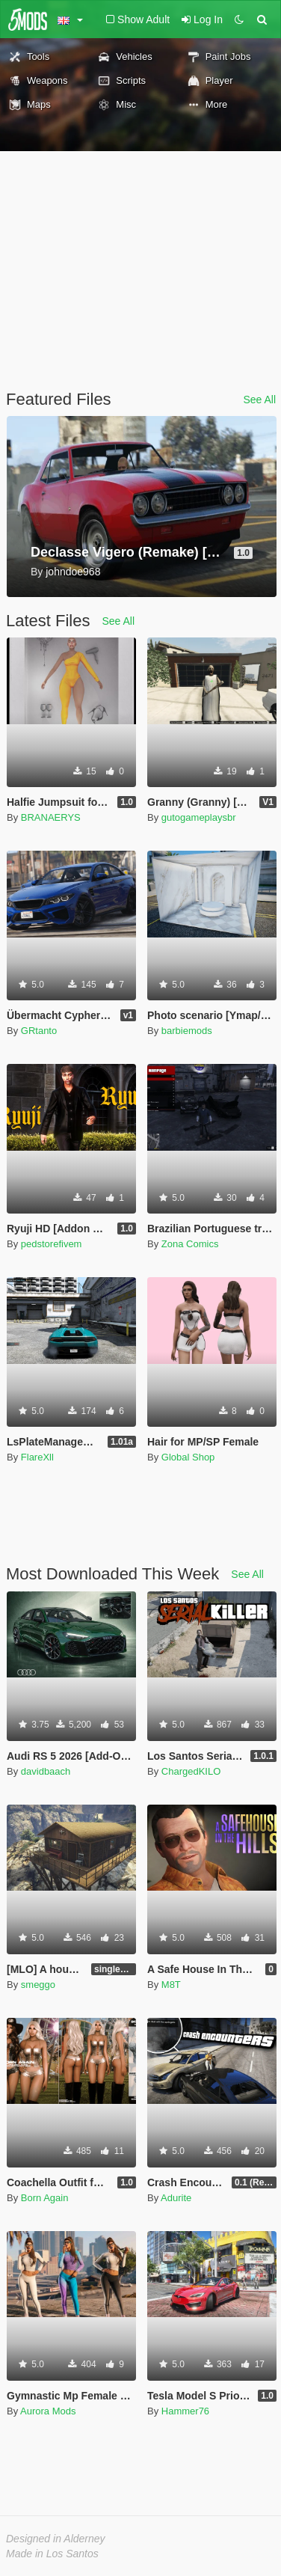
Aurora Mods (47, 2411)
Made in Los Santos (52, 2554)
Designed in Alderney (55, 2539)
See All (259, 400)
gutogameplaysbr (198, 817)
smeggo (38, 1984)
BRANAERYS (51, 817)
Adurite (176, 2197)
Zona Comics (190, 1243)
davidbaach (46, 1771)
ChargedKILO (191, 1771)
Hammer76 (185, 2411)
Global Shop (188, 1457)
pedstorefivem (51, 1243)
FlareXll (37, 1457)
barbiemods (186, 1030)
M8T (171, 1984)
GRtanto (39, 1030)
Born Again (45, 2197)
